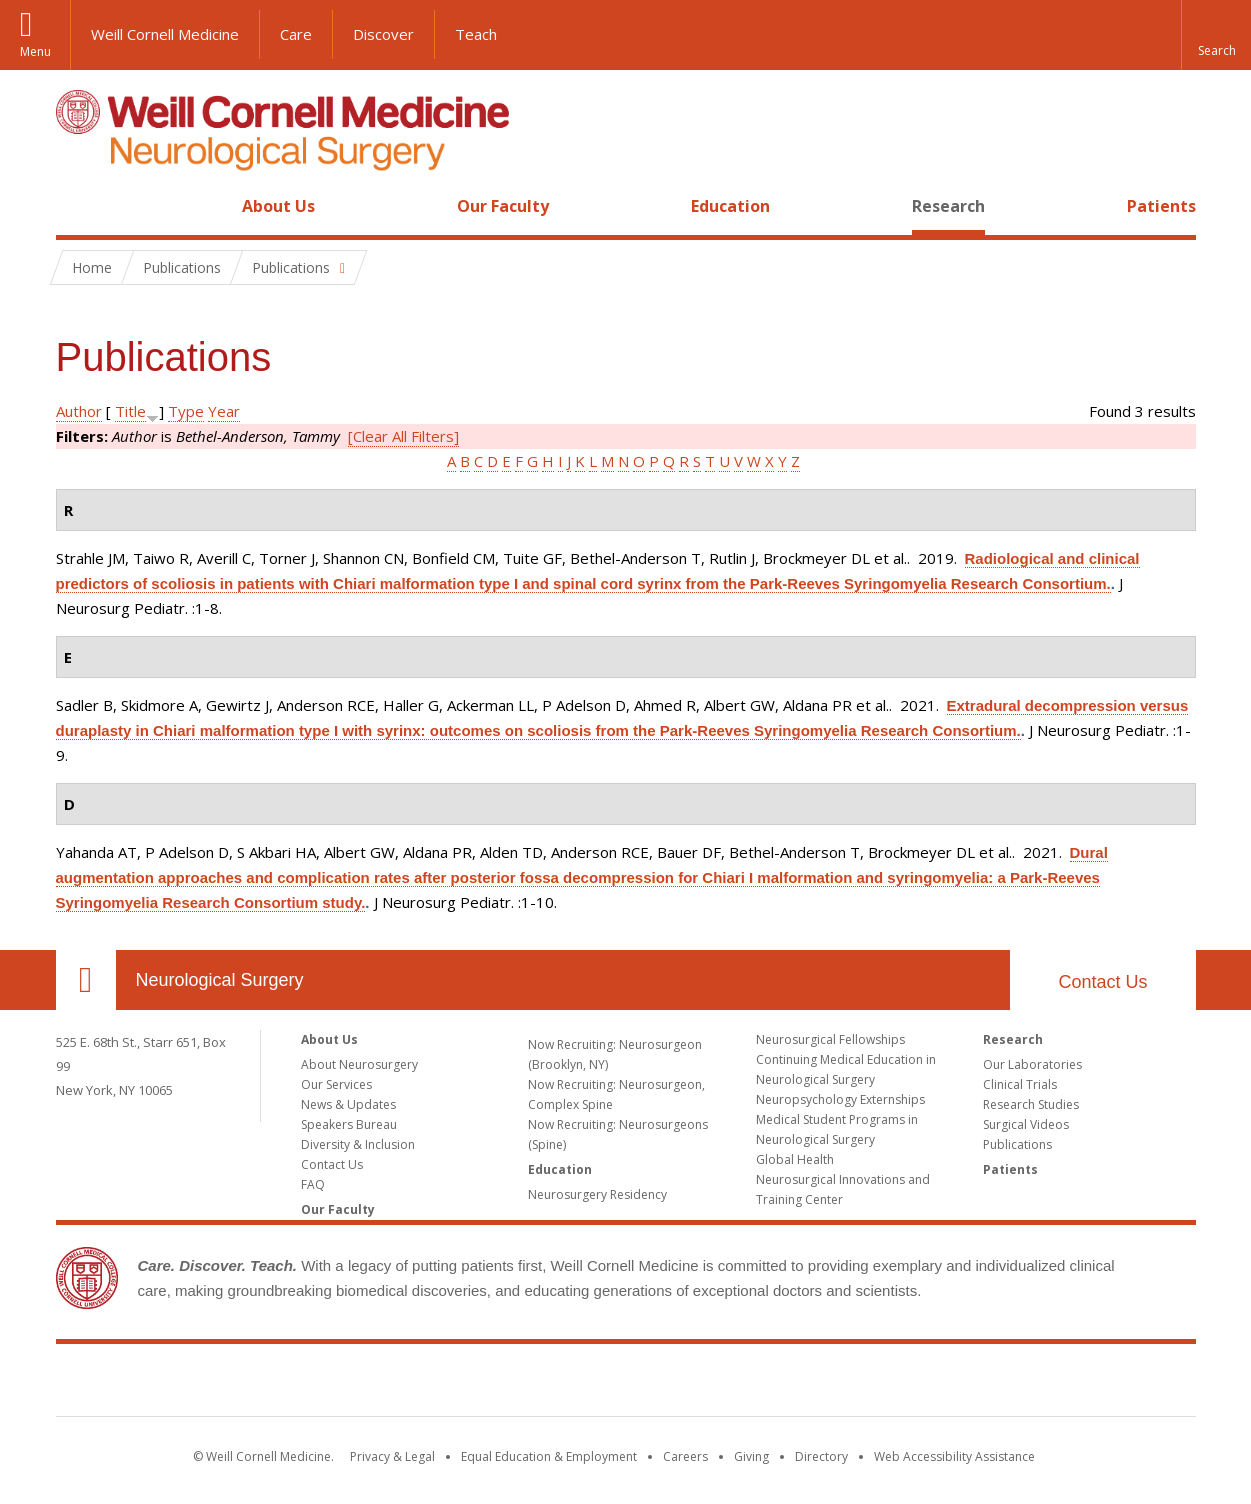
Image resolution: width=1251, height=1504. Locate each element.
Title (130, 411)
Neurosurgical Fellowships (830, 1039)
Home (78, 206)
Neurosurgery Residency (597, 1194)
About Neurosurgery (359, 1064)
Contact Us (1102, 982)
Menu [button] (35, 51)
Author (79, 411)
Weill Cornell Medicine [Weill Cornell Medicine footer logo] (626, 1384)
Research (948, 206)
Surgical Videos (1026, 1124)
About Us (278, 206)
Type (186, 411)
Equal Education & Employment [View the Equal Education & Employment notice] (549, 1456)
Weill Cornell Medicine (165, 34)
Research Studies (1031, 1104)
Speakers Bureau (349, 1124)
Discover (383, 34)
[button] (1216, 35)
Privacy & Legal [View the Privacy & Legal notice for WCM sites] (392, 1456)
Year (224, 411)
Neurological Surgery (220, 980)
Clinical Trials (1020, 1084)
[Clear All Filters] (403, 436)
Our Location (86, 980)
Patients (1161, 206)
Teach (476, 34)
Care (296, 34)
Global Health (795, 1159)
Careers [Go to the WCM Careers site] (685, 1456)
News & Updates (348, 1104)
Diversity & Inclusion (358, 1144)
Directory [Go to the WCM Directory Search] (821, 1456)
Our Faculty (503, 206)
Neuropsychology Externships (840, 1099)
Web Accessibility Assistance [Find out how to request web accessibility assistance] (954, 1456)
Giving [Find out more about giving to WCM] (751, 1456)
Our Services (336, 1084)
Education (730, 206)
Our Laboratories (1032, 1064)
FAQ (313, 1184)
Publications (1017, 1144)
